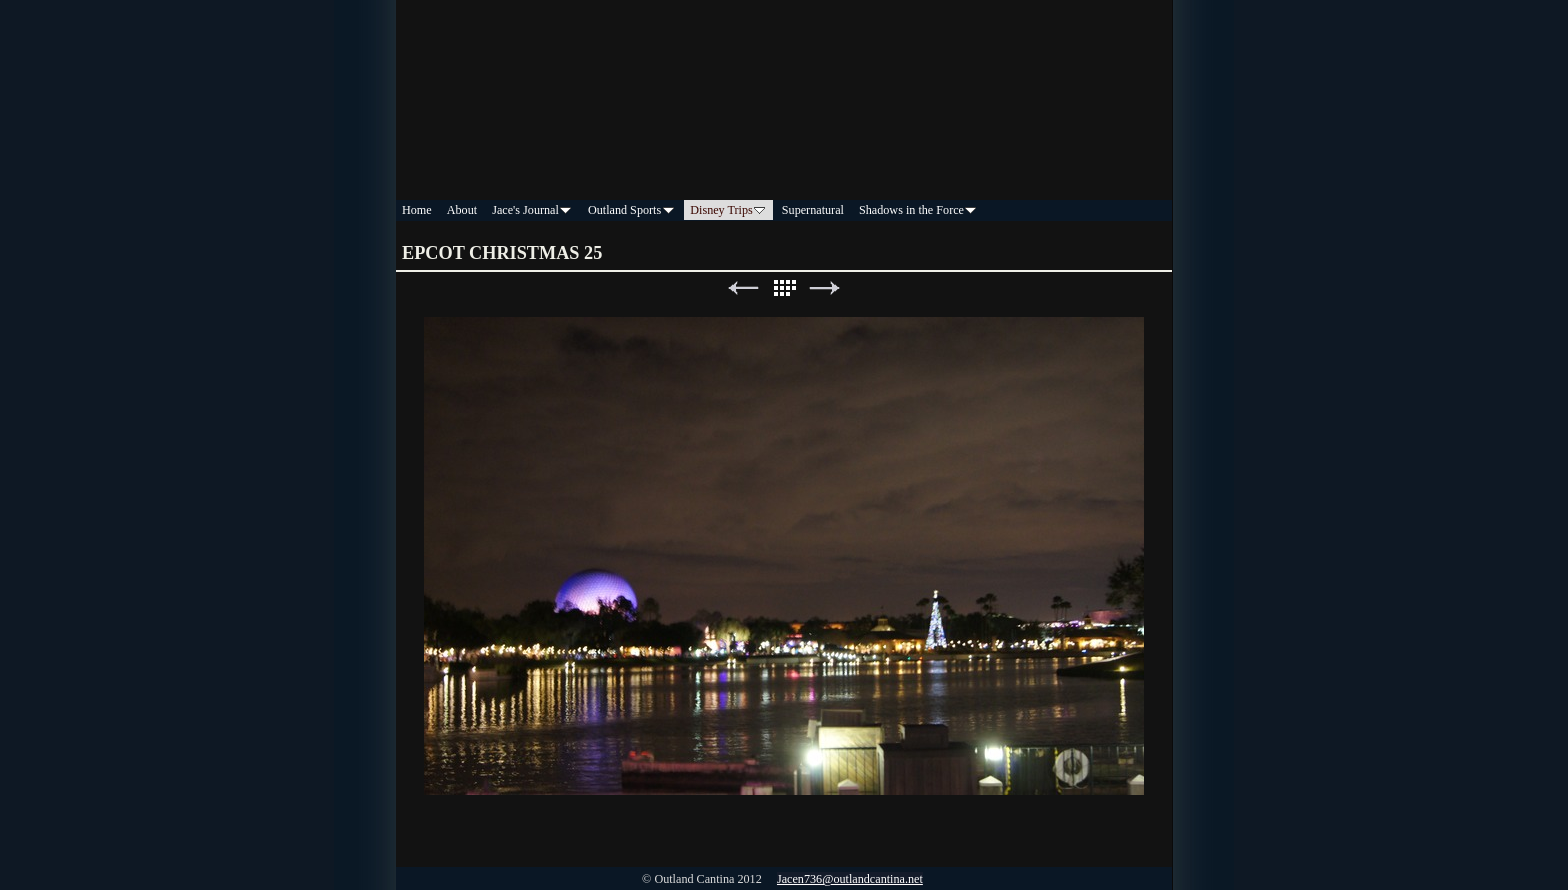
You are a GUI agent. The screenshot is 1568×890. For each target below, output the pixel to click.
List (784, 288)
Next (825, 288)
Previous (743, 288)
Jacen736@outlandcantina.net (850, 879)
